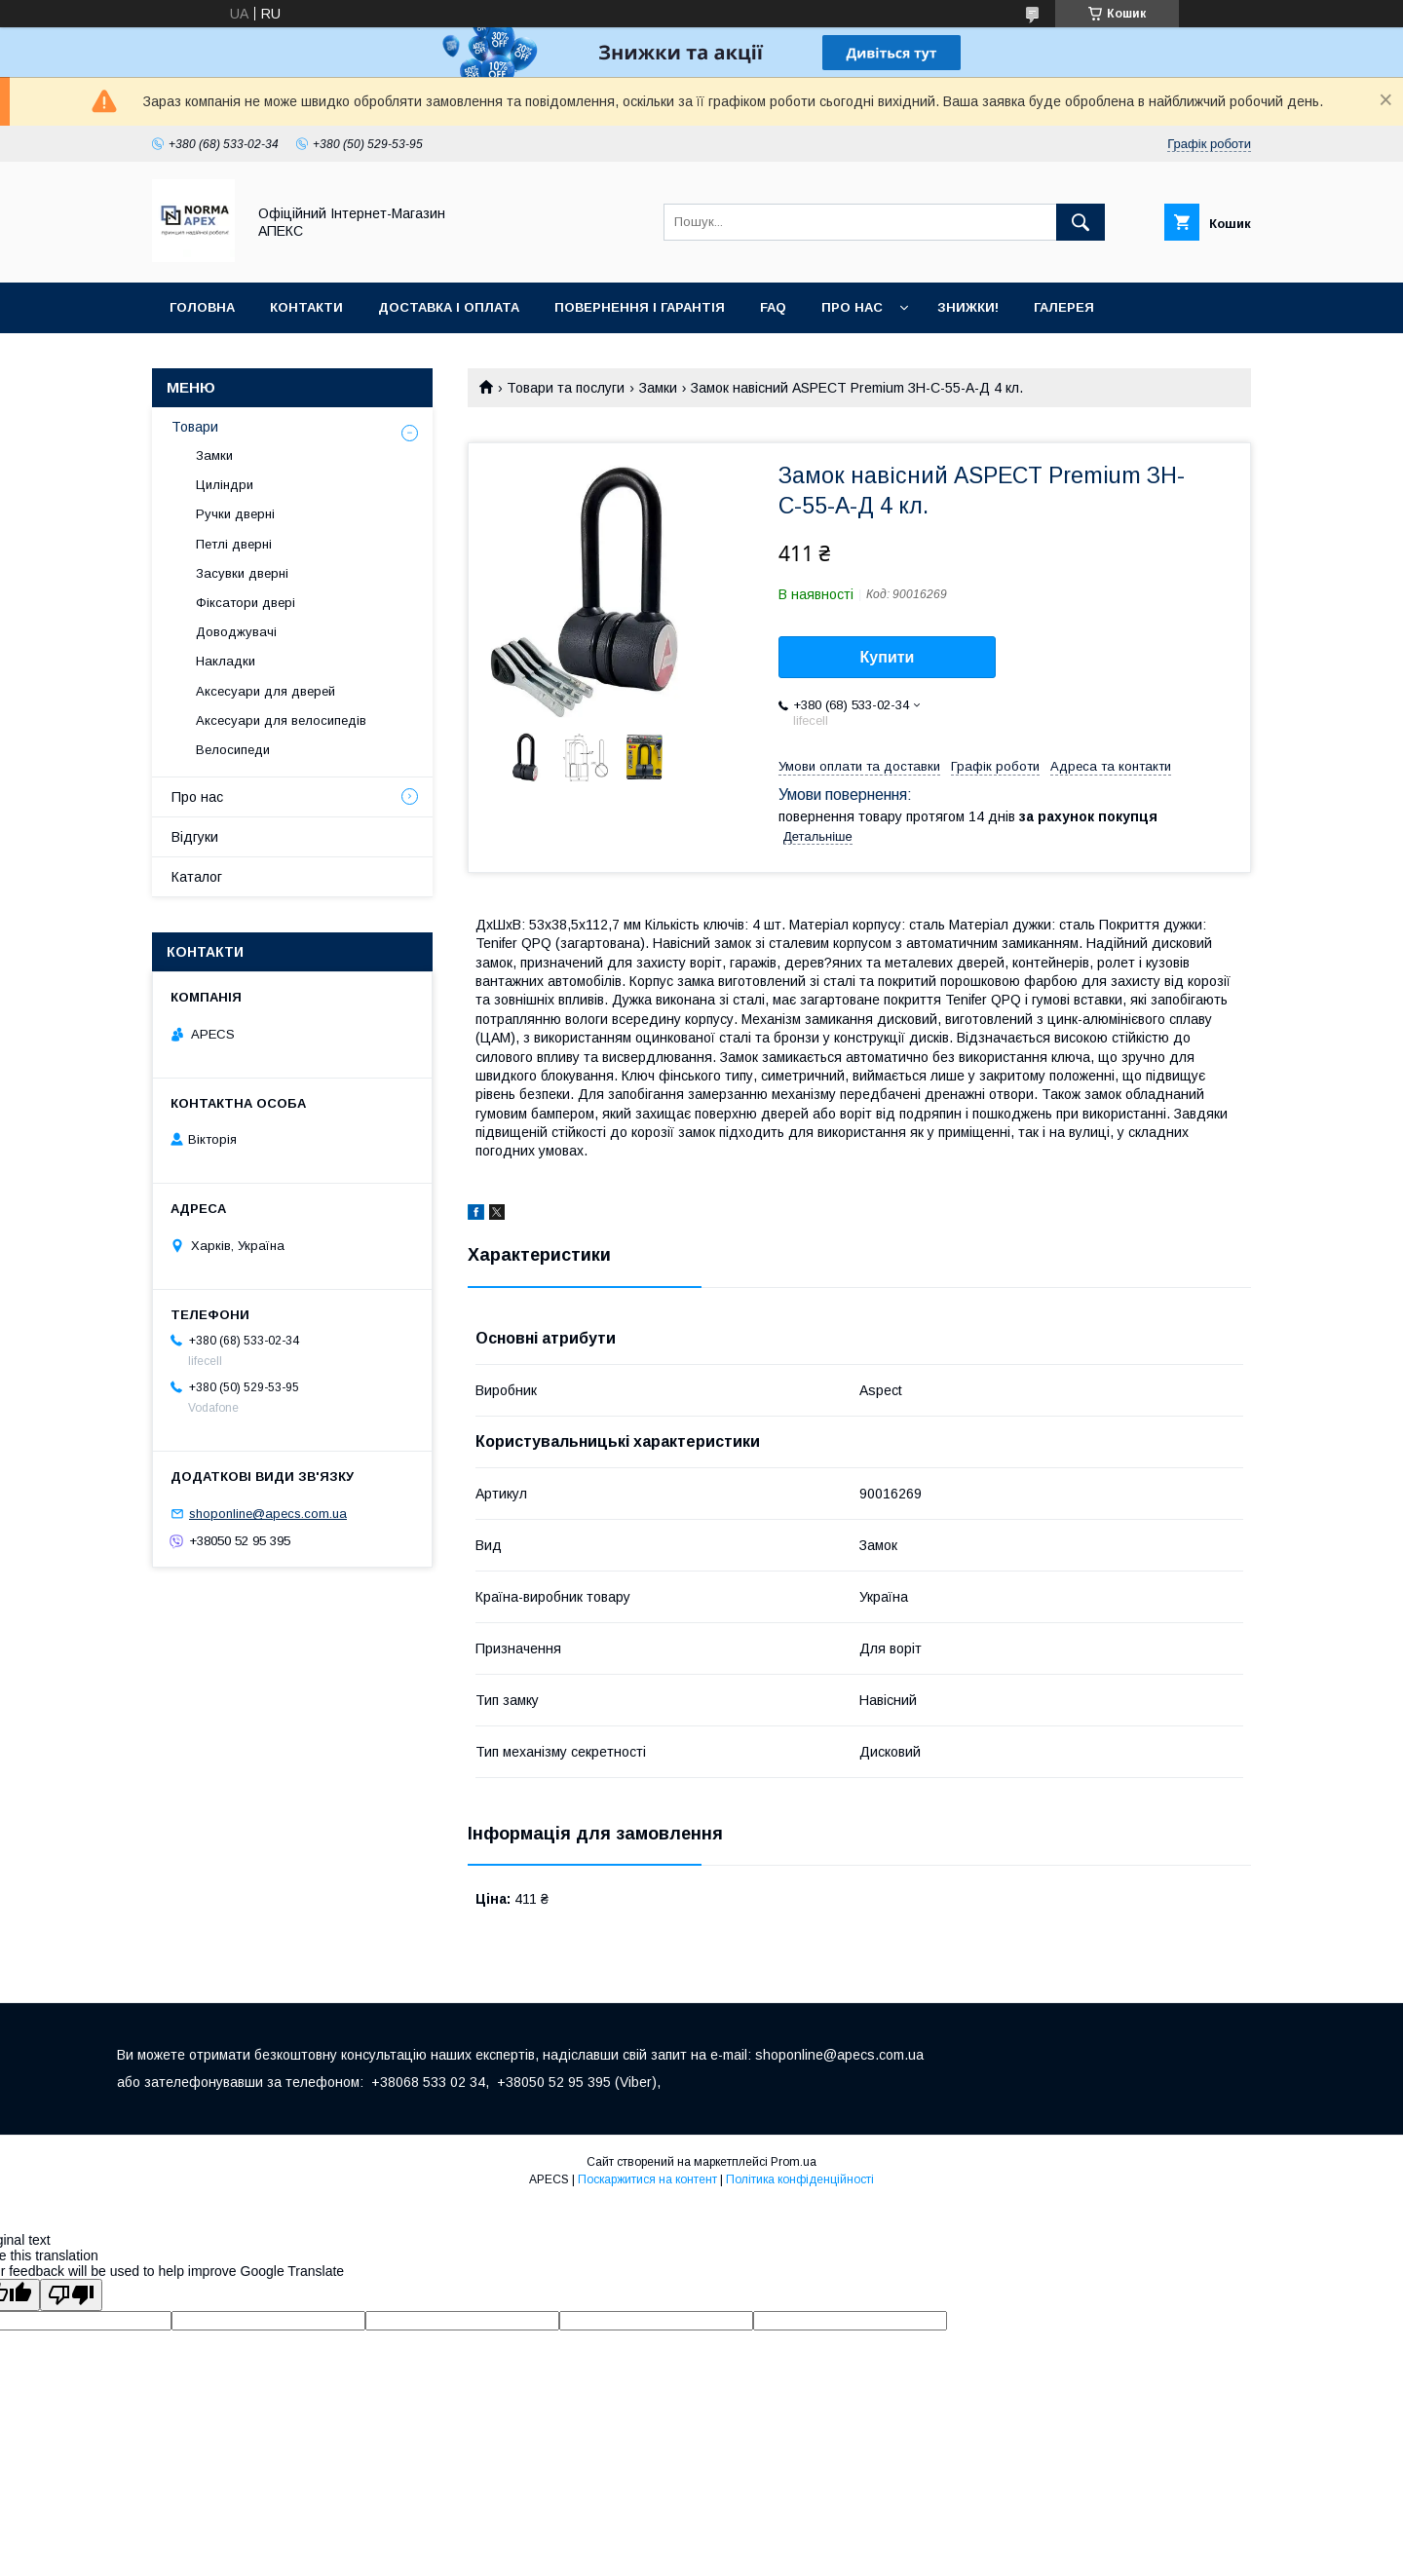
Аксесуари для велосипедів (281, 720)
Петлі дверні (234, 544)
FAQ (773, 307)
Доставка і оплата (448, 307)
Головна (202, 307)
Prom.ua (793, 2162)
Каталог (196, 877)
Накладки (225, 661)
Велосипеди (233, 749)
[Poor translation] (71, 2295)
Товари (194, 427)
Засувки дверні (242, 573)
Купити (887, 657)
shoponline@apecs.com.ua (268, 1513)
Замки (658, 388)
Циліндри (224, 484)
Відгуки (194, 837)
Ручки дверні (235, 514)
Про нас (852, 307)
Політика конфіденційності (800, 2179)
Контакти (306, 307)
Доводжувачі (236, 632)
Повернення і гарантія (639, 307)
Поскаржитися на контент (647, 2179)
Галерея (1064, 307)
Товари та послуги (566, 388)
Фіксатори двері (245, 602)
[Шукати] (1080, 222)
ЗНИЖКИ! (968, 307)
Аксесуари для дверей (265, 691)
